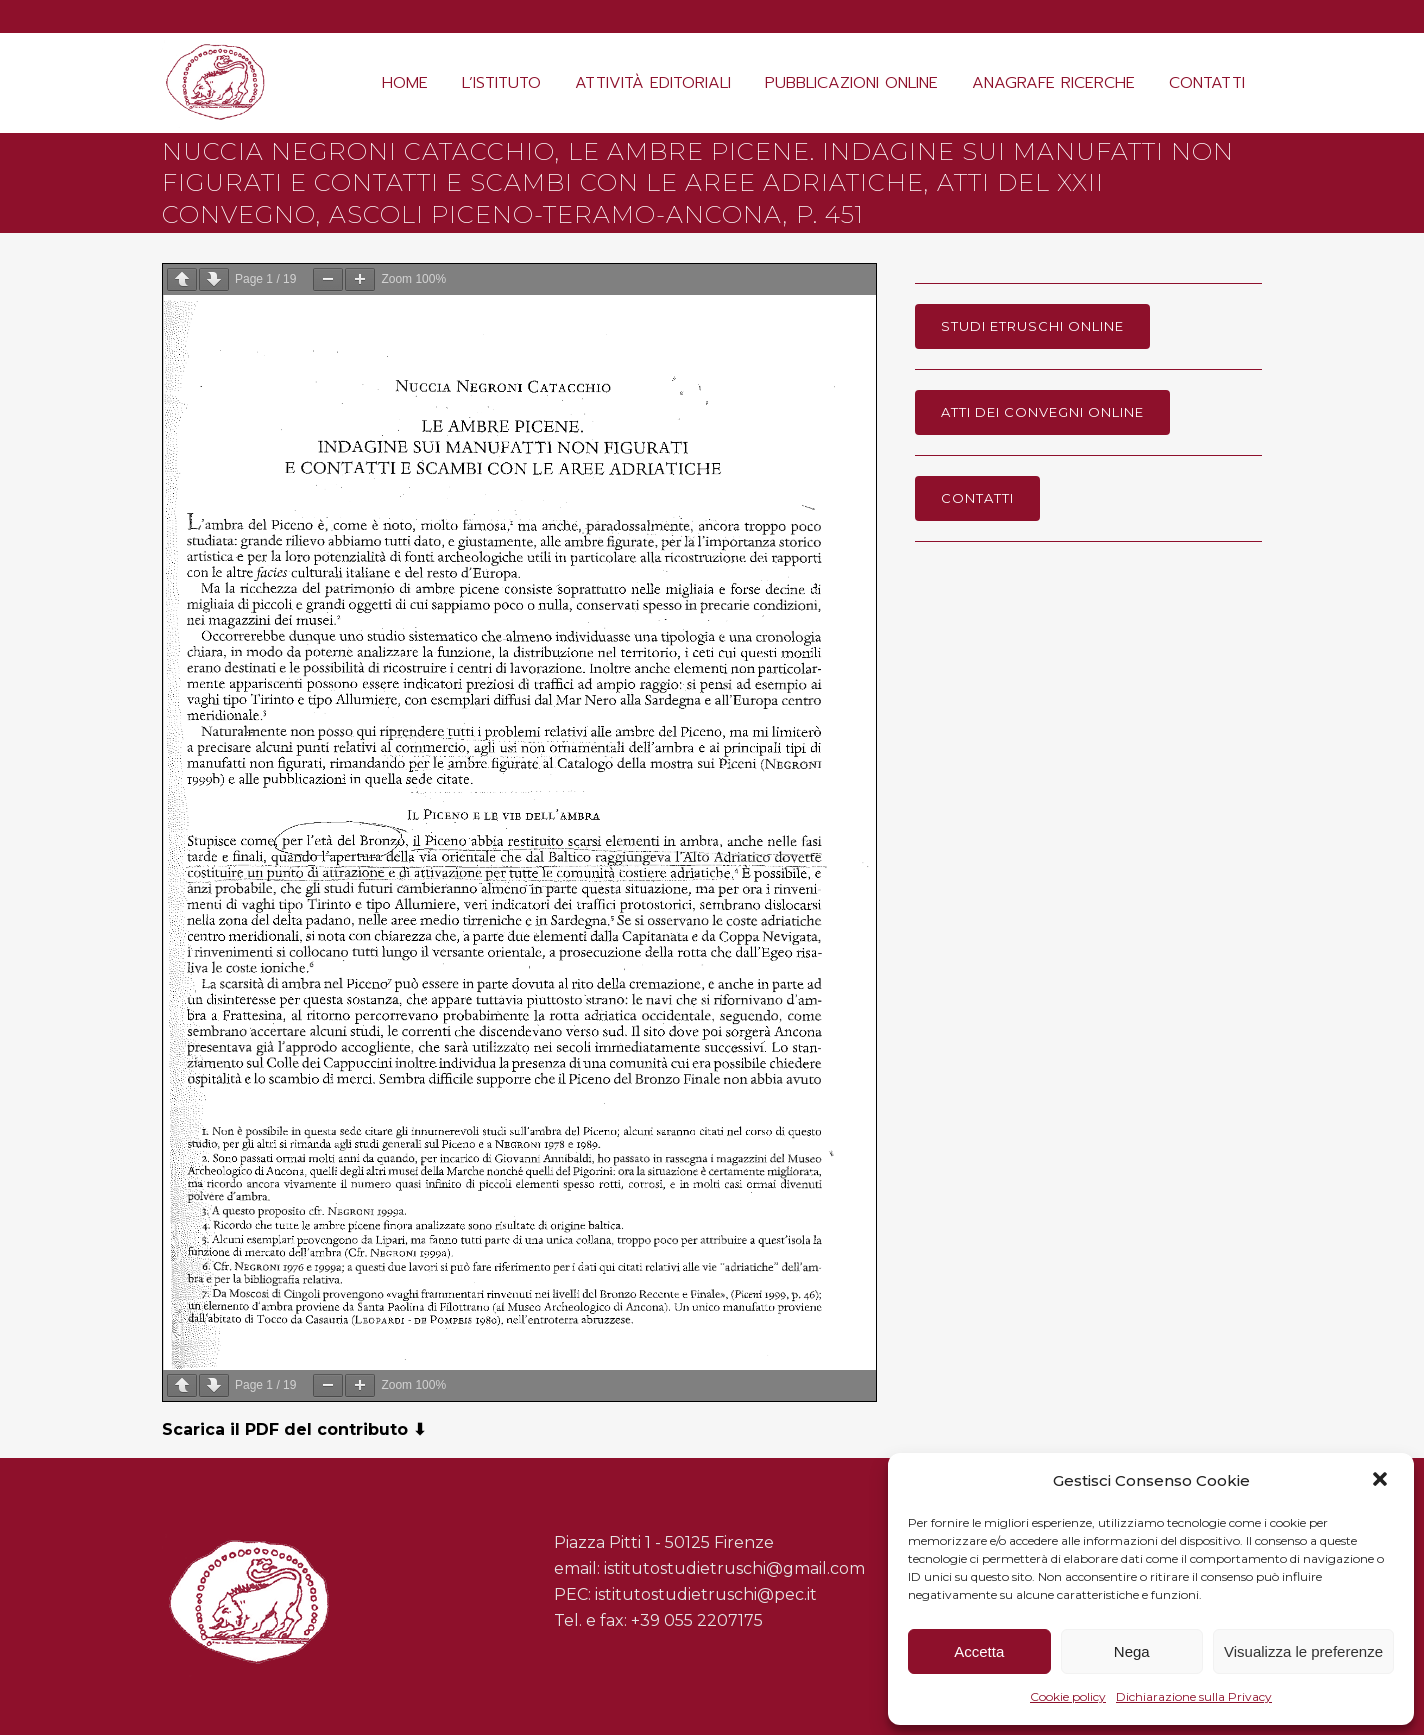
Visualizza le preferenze (1303, 1651)
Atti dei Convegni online (1042, 412)
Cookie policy (1068, 1696)
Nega (1132, 1651)
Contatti (977, 498)
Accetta (979, 1651)
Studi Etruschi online (1032, 326)
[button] (1382, 1481)
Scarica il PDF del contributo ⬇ (294, 1429)
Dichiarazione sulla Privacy (1194, 1696)
